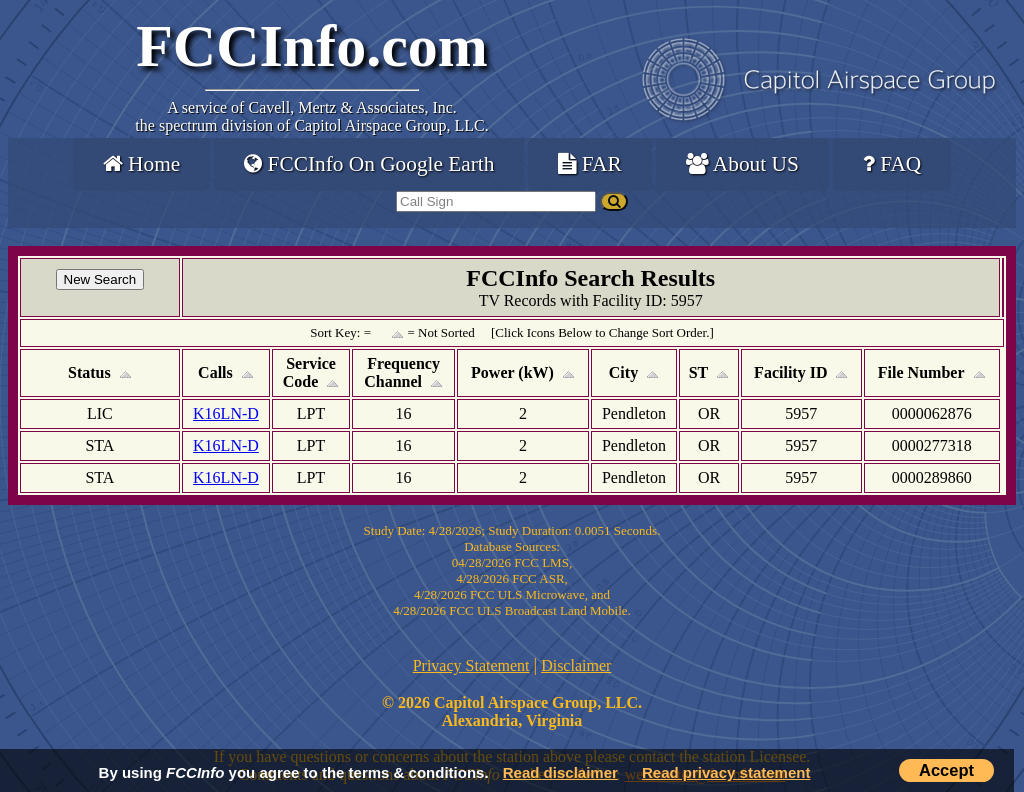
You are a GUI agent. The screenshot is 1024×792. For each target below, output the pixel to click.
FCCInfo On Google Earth (369, 164)
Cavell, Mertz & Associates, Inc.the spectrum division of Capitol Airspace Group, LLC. (311, 116)
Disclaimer (576, 665)
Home (141, 164)
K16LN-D (226, 413)
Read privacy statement (726, 772)
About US (742, 164)
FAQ (892, 164)
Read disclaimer (560, 772)
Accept (946, 770)
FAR (589, 164)
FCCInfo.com (312, 46)
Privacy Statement (471, 665)
